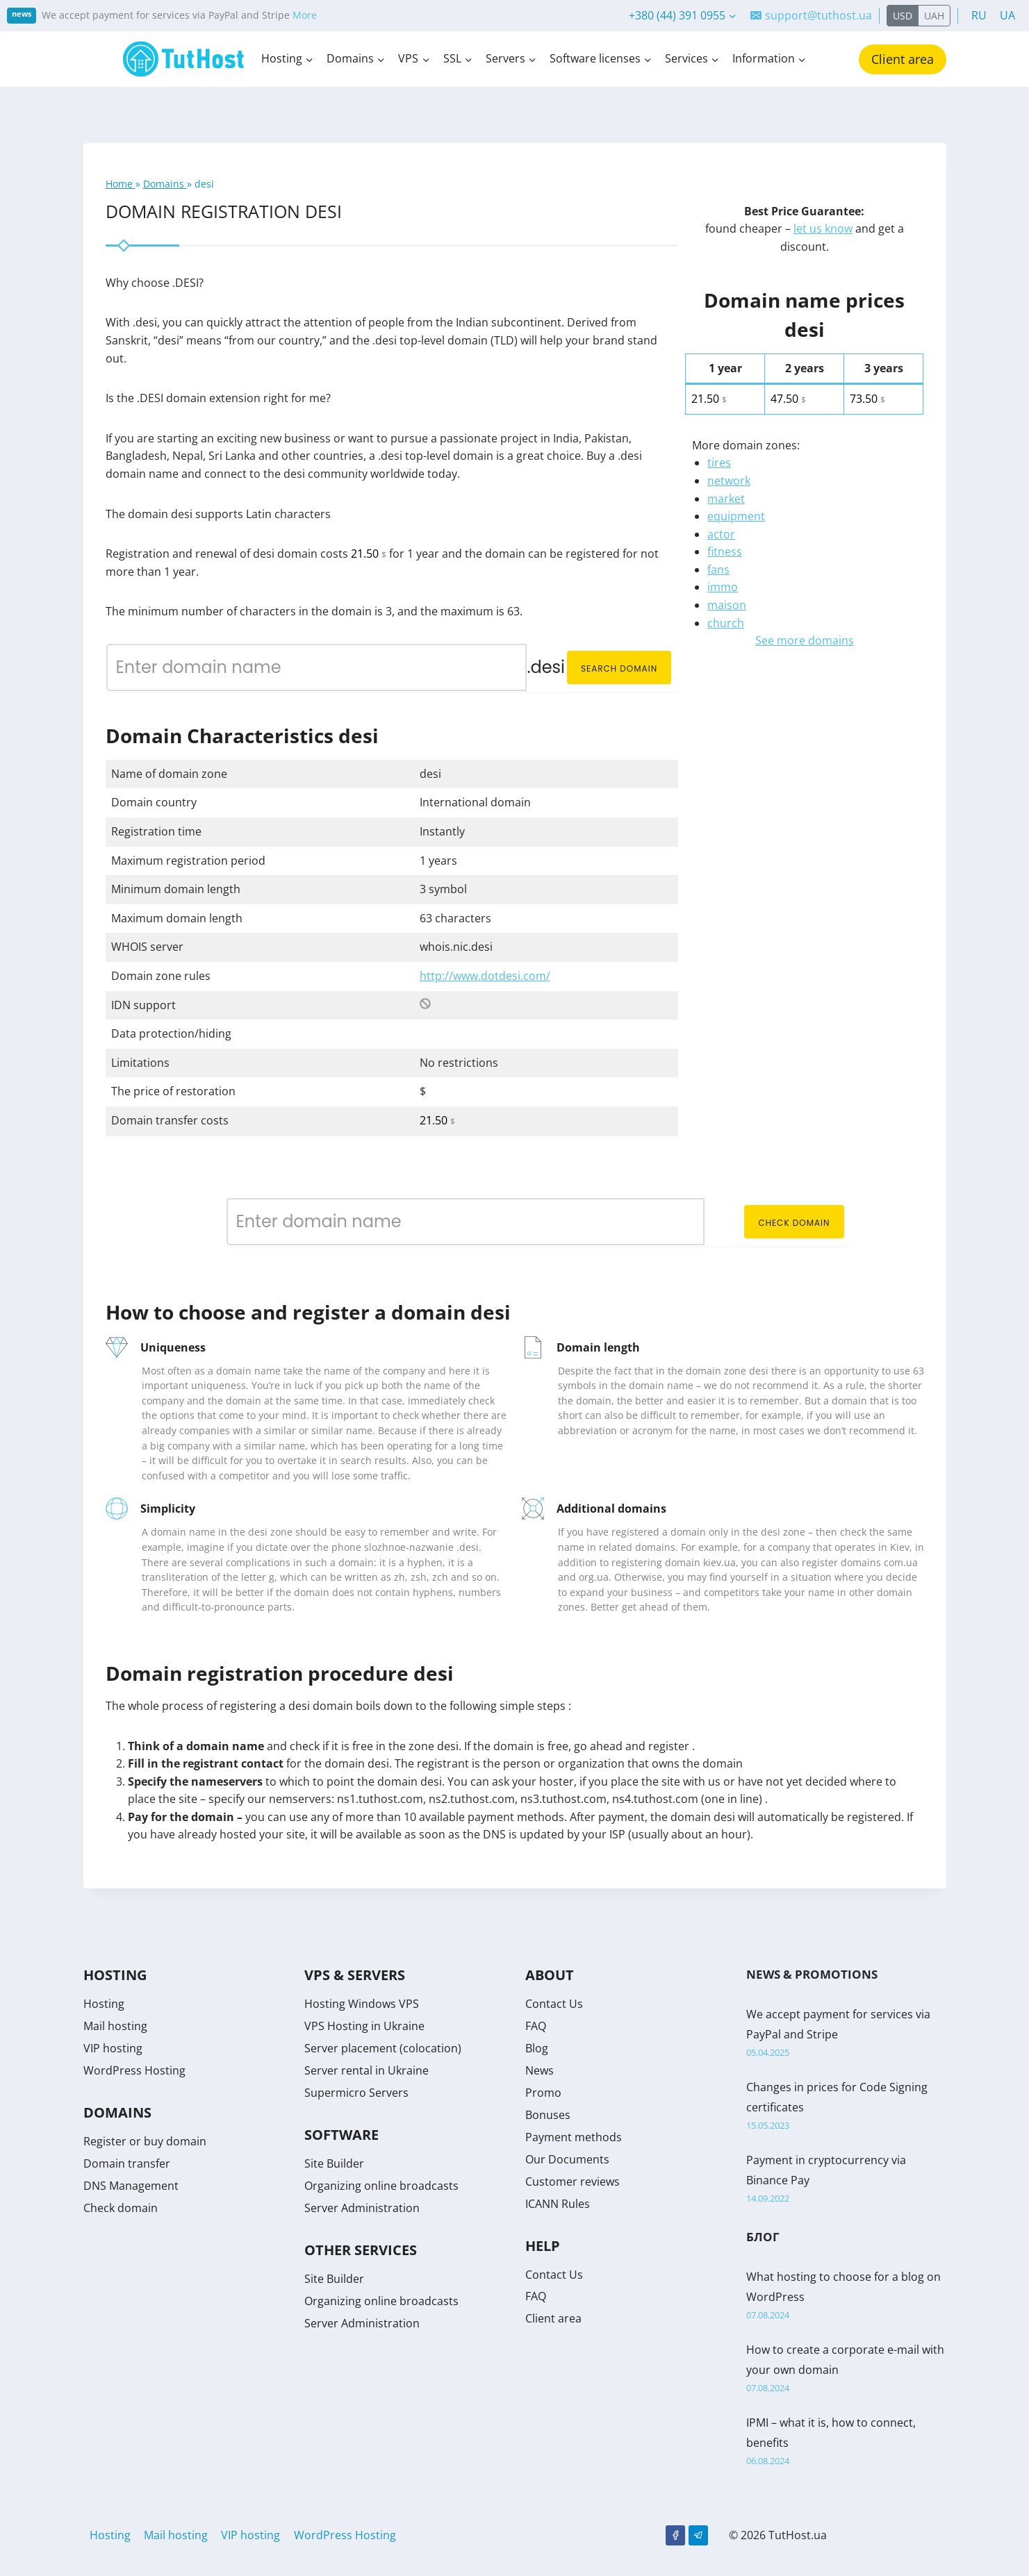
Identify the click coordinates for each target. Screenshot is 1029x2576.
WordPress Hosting (134, 2070)
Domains (165, 183)
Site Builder (334, 2163)
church (725, 623)
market (726, 498)
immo (722, 587)
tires (719, 462)
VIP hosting (112, 2048)
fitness (724, 551)
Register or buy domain (144, 2141)
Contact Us (554, 2003)
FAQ (535, 2026)
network (728, 480)
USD (902, 15)
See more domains (804, 640)
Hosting (103, 2003)
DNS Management (131, 2185)
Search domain (619, 668)
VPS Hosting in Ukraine (364, 2026)
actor (721, 534)
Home (120, 183)
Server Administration (362, 2208)
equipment (736, 516)
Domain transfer (126, 2163)
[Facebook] (676, 2535)
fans (718, 569)
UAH (934, 15)
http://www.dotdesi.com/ (485, 975)
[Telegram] (699, 2535)
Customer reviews (572, 2181)
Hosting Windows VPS (361, 2003)
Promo (543, 2092)
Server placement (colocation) (382, 2048)
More (305, 15)
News (539, 2070)
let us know (823, 228)
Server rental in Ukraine (366, 2070)
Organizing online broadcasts (381, 2185)
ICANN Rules (557, 2203)
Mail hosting (115, 2026)
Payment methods (573, 2137)
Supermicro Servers (356, 2092)
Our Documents (567, 2159)
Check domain (794, 1223)
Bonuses (547, 2114)
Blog (536, 2048)
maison (726, 605)
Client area (902, 59)
